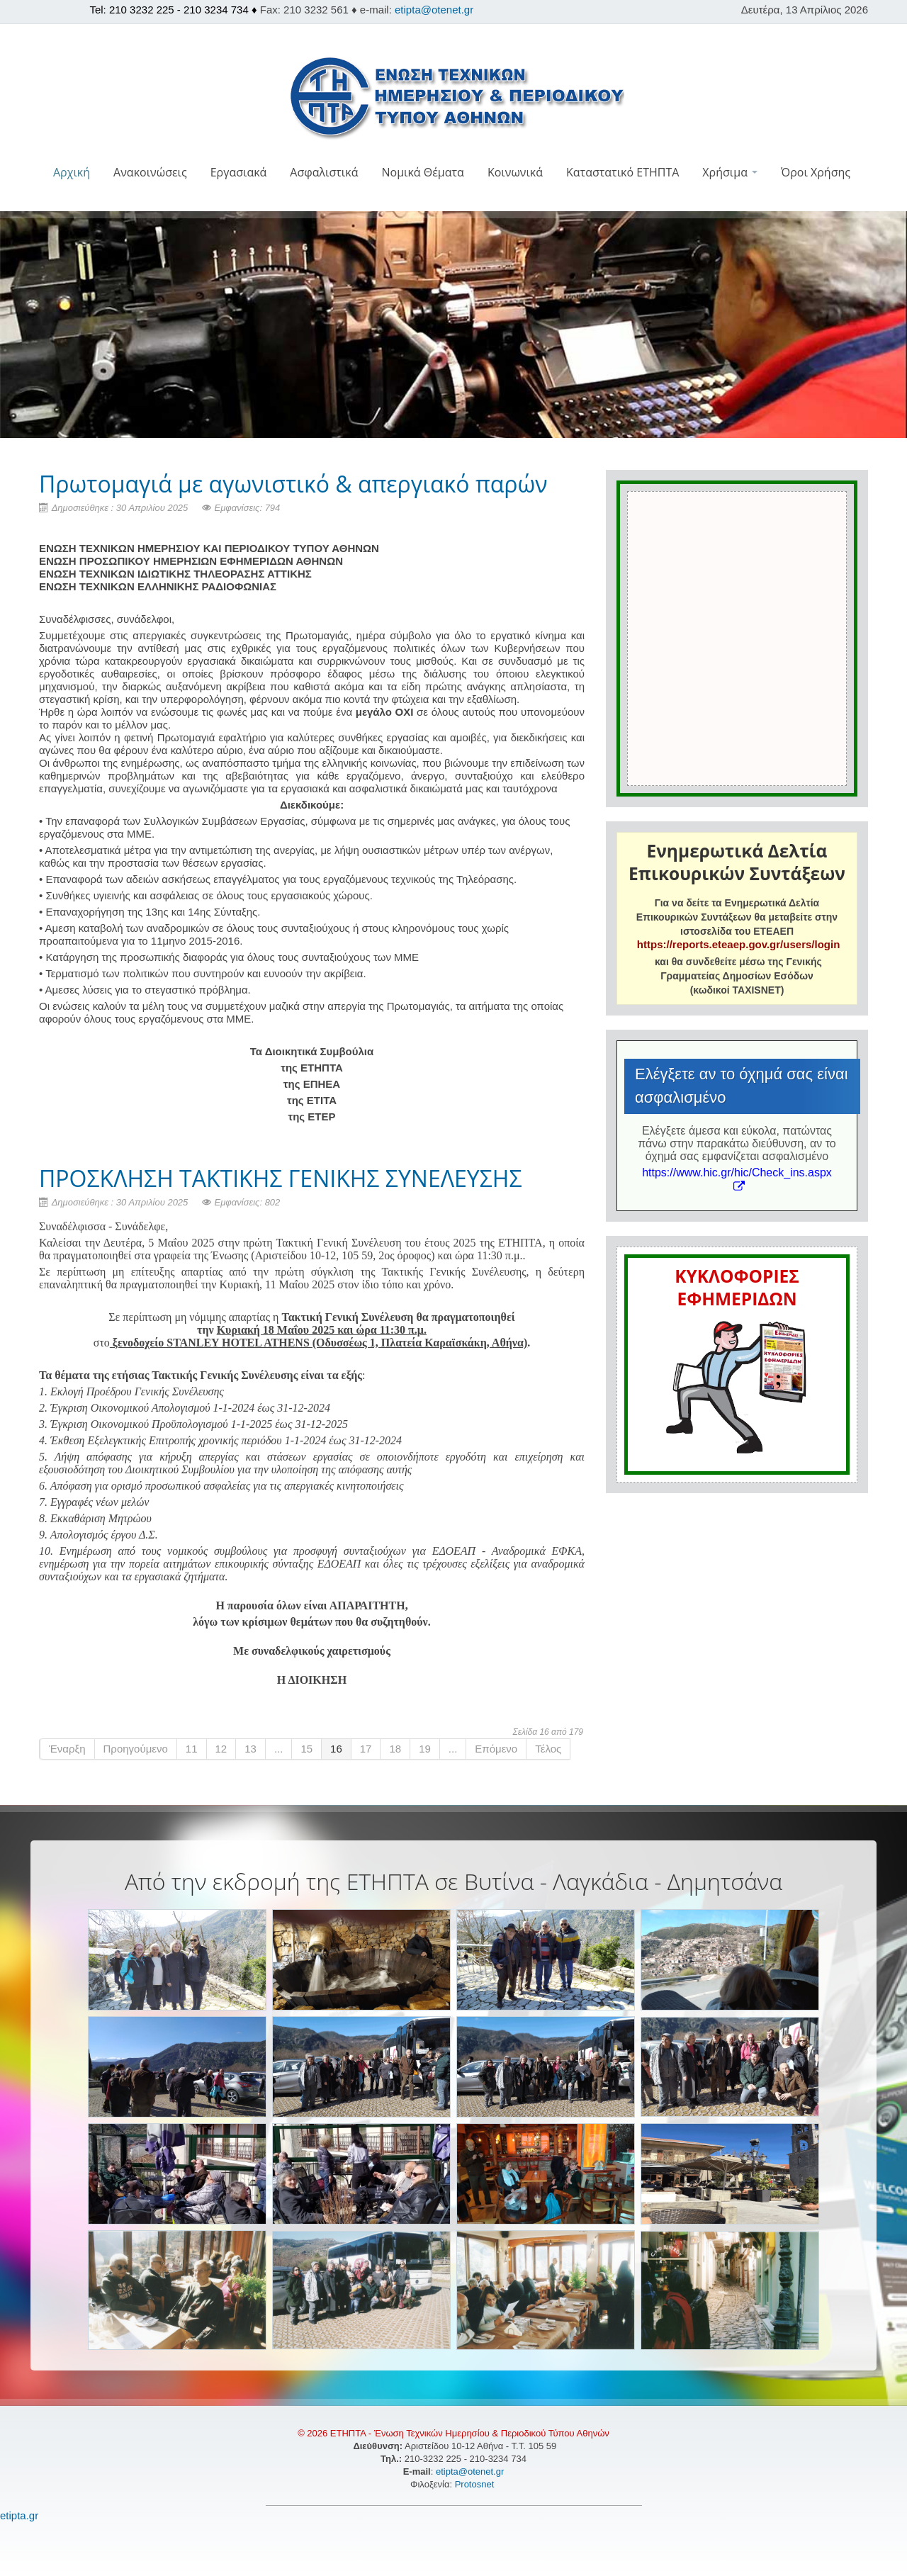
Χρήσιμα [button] (729, 172)
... (278, 1749)
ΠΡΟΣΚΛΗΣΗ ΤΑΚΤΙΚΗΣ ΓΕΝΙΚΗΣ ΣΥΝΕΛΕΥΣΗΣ (280, 1178)
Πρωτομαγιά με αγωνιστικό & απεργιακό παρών (293, 483)
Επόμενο (496, 1749)
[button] (454, 202)
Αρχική (71, 172)
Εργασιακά (238, 172)
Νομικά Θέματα (422, 172)
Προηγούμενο (135, 1749)
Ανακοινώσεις (150, 172)
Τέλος (548, 1749)
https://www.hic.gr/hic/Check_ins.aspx (737, 1178)
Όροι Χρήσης (815, 172)
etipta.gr (19, 2515)
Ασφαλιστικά (324, 172)
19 (425, 1749)
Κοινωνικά (515, 172)
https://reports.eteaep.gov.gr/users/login (738, 944)
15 (306, 1749)
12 (221, 1749)
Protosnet (476, 2484)
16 (336, 1749)
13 (250, 1749)
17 (366, 1749)
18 (395, 1749)
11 (192, 1749)
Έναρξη (67, 1749)
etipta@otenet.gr (434, 10)
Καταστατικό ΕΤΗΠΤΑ (622, 172)
